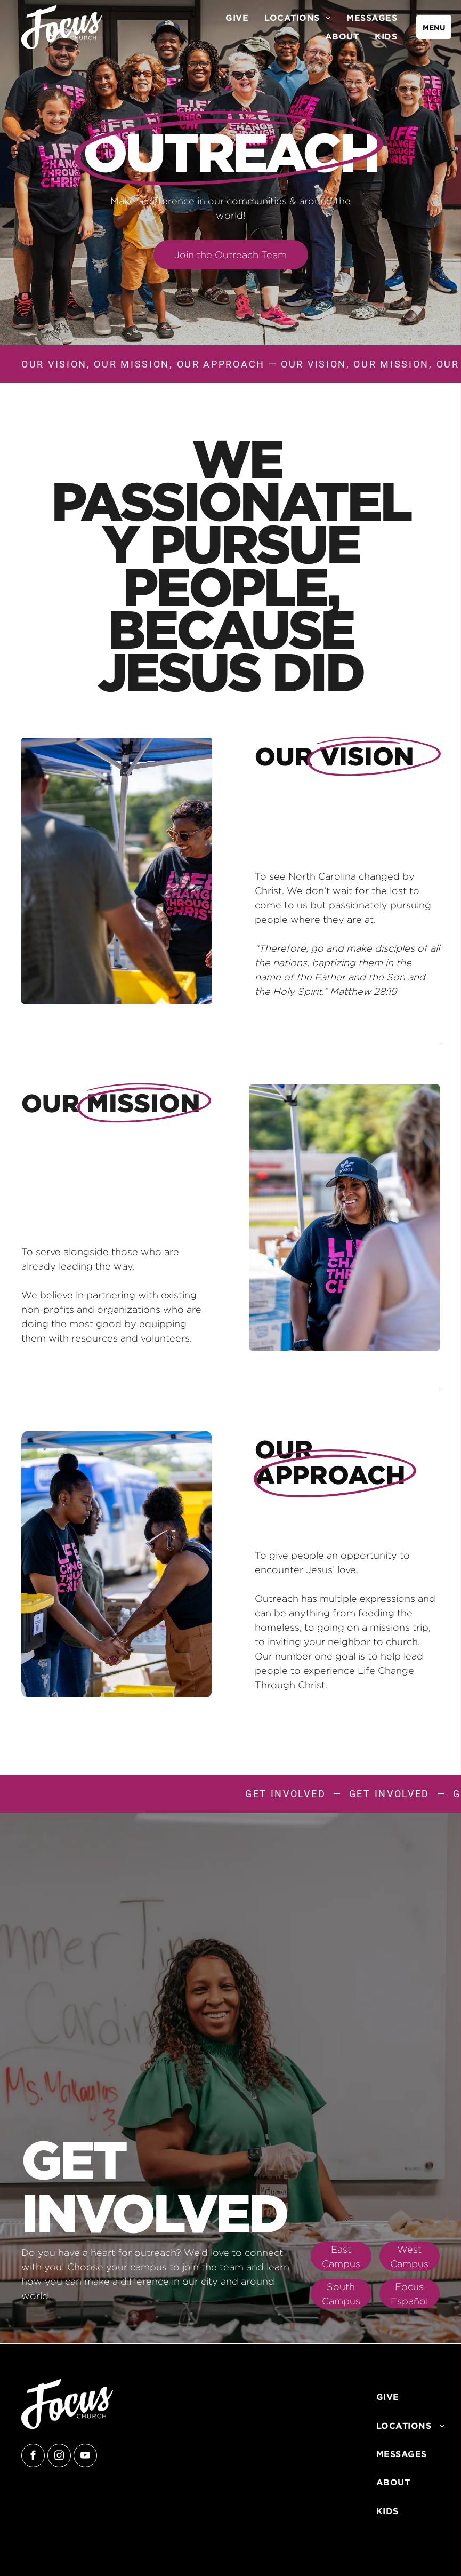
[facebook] (33, 2457)
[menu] (433, 27)
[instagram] (59, 2457)
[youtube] (85, 2457)
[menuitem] (236, 18)
